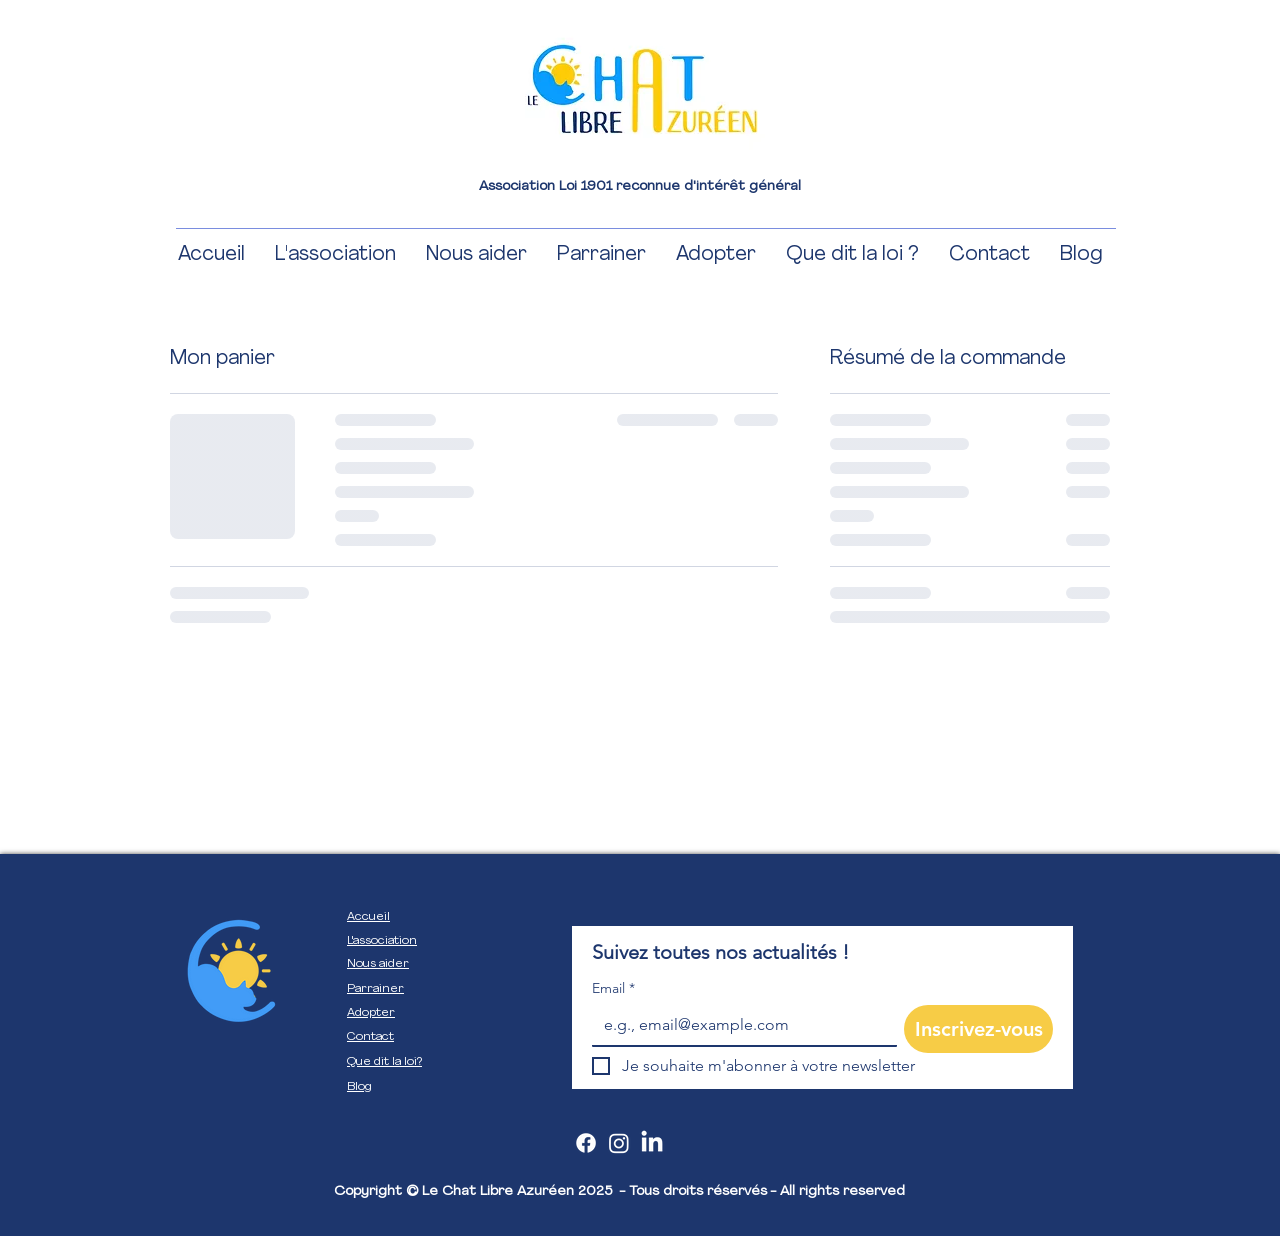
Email (613, 988)
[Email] (738, 1025)
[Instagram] (619, 1143)
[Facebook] (586, 1143)
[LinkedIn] (652, 1143)
